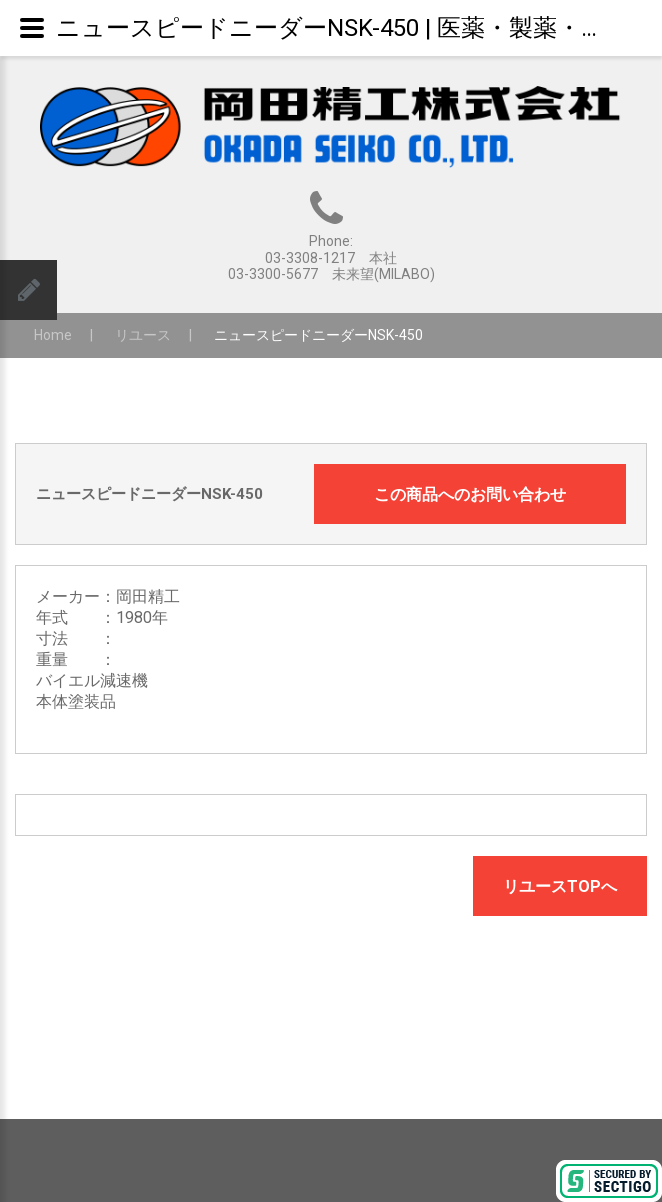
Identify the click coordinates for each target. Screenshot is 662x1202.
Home (53, 335)
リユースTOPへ (560, 886)
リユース (143, 335)
